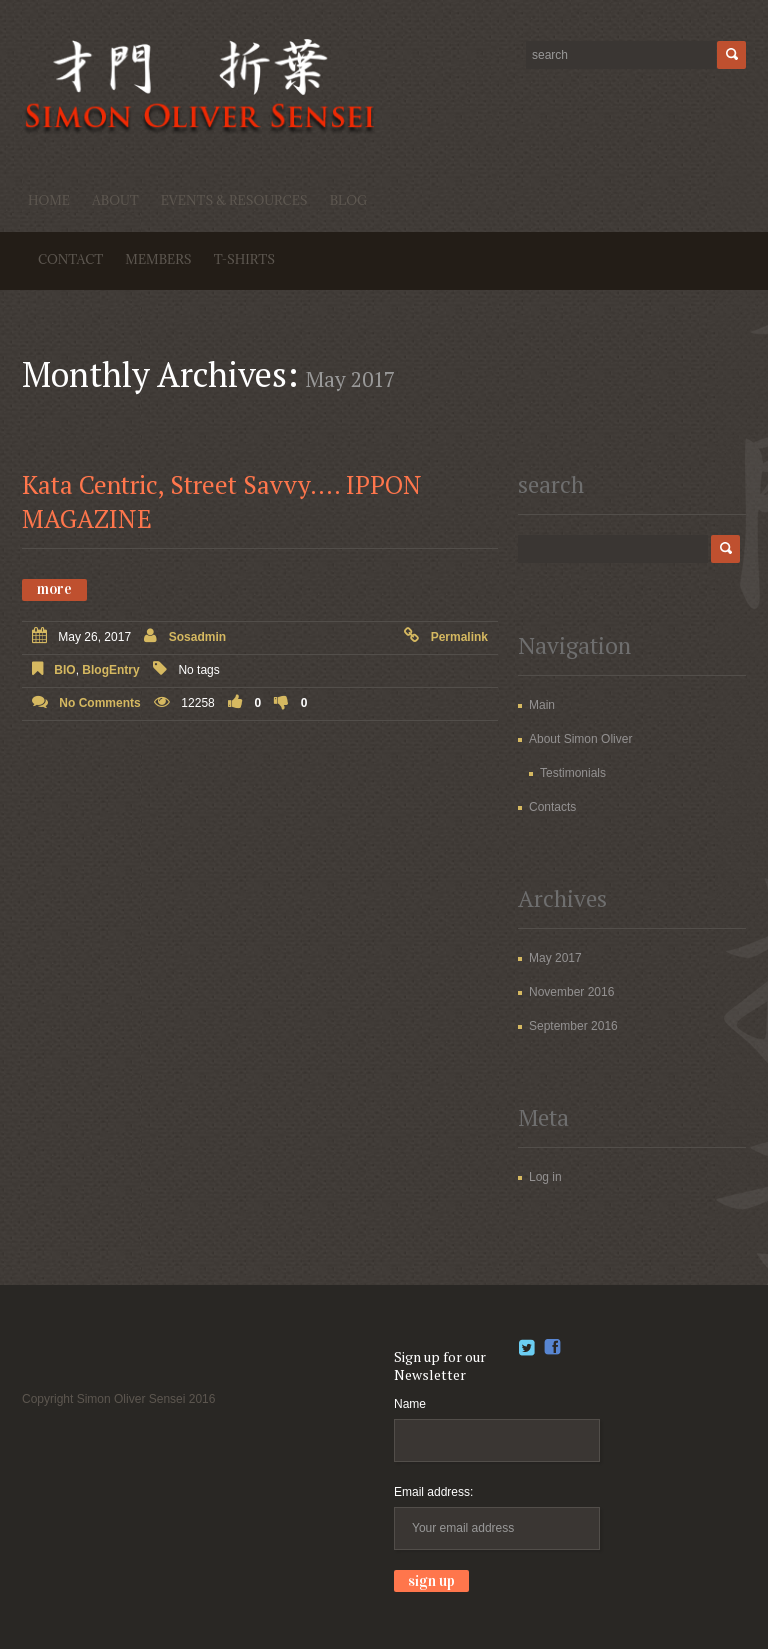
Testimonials (573, 773)
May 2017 (555, 958)
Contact (70, 259)
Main (542, 705)
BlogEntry (110, 670)
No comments (99, 703)
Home (49, 200)
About (115, 200)
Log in (545, 1177)
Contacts (552, 807)
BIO (64, 670)
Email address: (433, 1492)
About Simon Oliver (580, 739)
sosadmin (197, 637)
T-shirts (244, 259)
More (54, 589)
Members (158, 259)
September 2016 (573, 1026)
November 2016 (571, 992)
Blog (349, 200)
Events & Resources (234, 200)
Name (410, 1404)
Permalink (459, 637)
